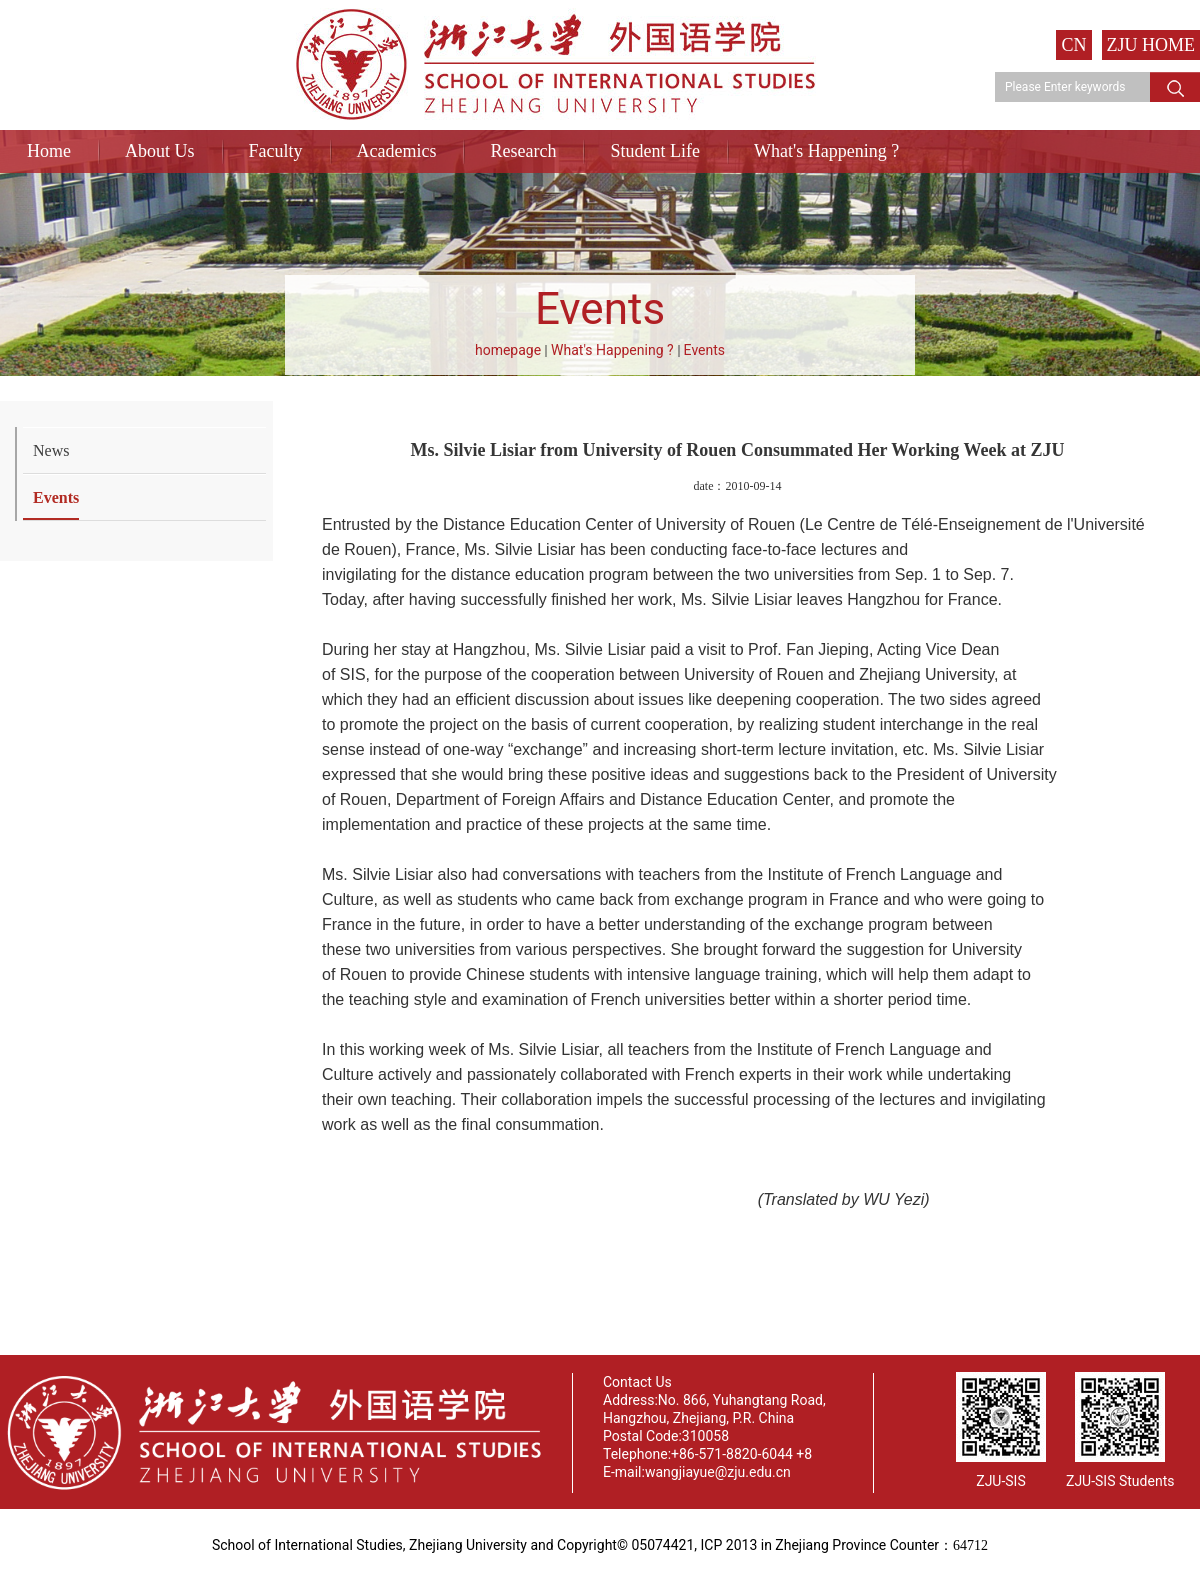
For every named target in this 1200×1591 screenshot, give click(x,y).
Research (523, 151)
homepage (508, 350)
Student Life (654, 151)
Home (49, 151)
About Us (160, 151)
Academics (397, 151)
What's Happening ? (826, 151)
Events (704, 350)
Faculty (276, 151)
